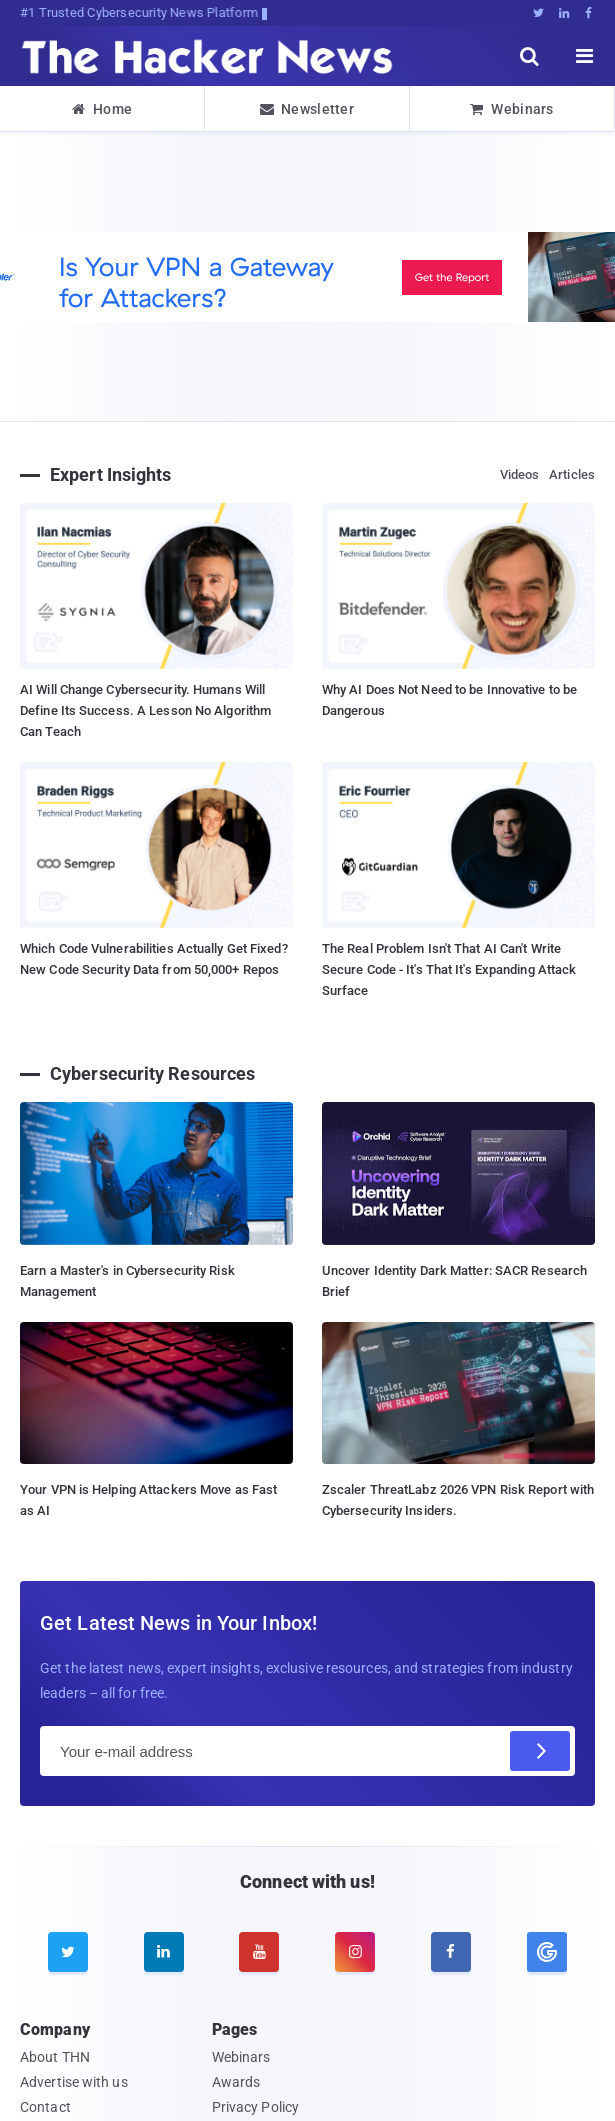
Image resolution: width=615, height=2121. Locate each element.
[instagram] (355, 1952)
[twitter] (68, 1952)
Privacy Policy (255, 2107)
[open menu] (585, 56)
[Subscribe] (540, 1751)
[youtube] (259, 1952)
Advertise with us (74, 2082)
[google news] (547, 1952)
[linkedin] (164, 1952)
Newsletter (307, 109)
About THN (55, 2057)
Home (102, 109)
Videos (520, 474)
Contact (45, 2107)
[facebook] (451, 1952)
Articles (572, 474)
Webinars (512, 109)
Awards (236, 2082)
